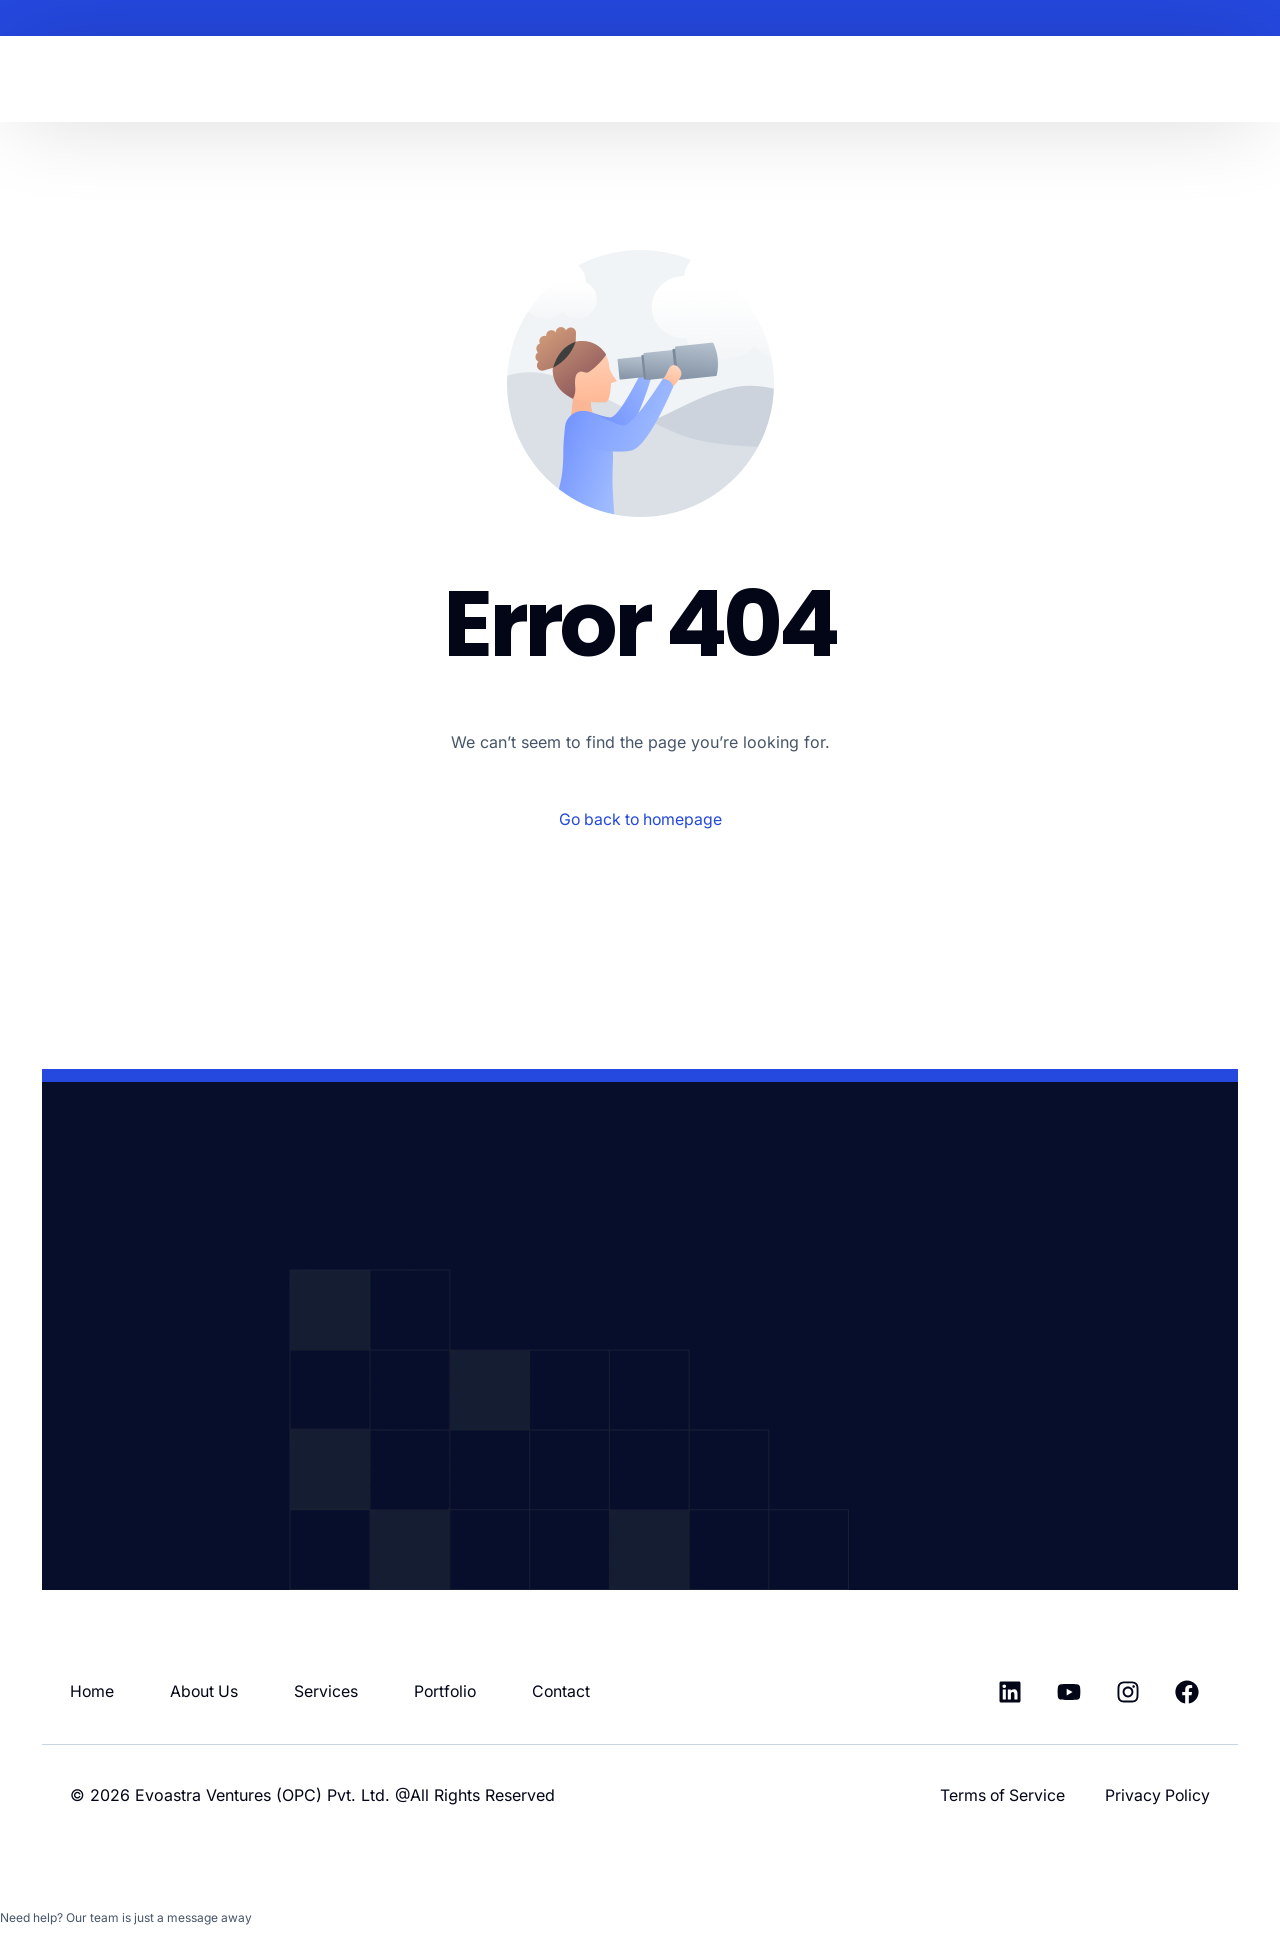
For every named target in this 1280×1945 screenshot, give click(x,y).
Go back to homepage (640, 819)
